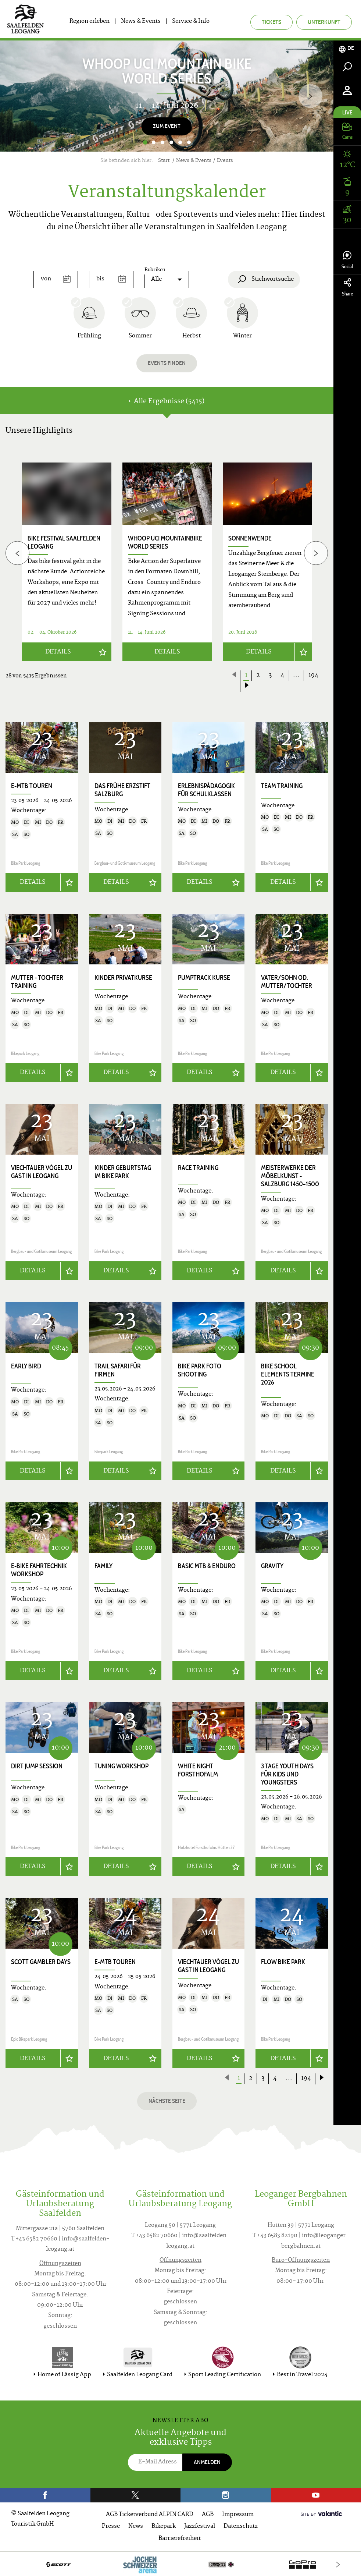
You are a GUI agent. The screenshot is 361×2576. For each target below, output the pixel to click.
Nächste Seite (167, 2099)
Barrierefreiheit (179, 2537)
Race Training (198, 1167)
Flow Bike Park (283, 1961)
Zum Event (166, 126)
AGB (208, 2513)
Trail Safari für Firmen (117, 1369)
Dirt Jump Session (36, 1765)
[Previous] (17, 553)
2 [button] (154, 142)
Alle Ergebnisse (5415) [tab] (166, 401)
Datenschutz (241, 2525)
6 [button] (189, 142)
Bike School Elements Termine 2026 (287, 1373)
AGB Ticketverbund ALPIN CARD (149, 2513)
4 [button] (171, 142)
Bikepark (163, 2525)
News (135, 2525)
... (296, 675)
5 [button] (180, 142)
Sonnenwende (250, 538)
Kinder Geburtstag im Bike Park (122, 1171)
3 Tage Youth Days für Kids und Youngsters (287, 1773)
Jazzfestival (199, 2525)
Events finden (167, 362)
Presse (111, 2525)
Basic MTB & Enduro (207, 1565)
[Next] (310, 96)
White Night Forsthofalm (198, 1769)
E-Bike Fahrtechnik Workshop (39, 1569)
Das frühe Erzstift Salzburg (122, 790)
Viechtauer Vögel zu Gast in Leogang (41, 1171)
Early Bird (26, 1365)
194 (313, 675)
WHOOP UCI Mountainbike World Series (165, 542)
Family (103, 1565)
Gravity (272, 1565)
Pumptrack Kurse (204, 977)
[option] (166, 96)
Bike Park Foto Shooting (199, 1369)
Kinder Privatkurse (123, 977)
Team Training (282, 786)
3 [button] (162, 142)
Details (58, 651)
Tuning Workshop (121, 1765)
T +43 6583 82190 (275, 2234)
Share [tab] (347, 287)
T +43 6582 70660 (34, 2238)
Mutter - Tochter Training (37, 981)
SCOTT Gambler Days (41, 1961)
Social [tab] (347, 260)
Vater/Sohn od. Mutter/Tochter (286, 981)
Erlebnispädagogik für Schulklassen (206, 790)
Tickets (271, 21)
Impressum (238, 2513)
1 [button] (145, 142)
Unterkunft (324, 21)
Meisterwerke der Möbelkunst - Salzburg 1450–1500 (290, 1175)
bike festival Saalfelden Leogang (64, 542)
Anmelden (207, 2461)
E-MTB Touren (31, 786)
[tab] (347, 48)
